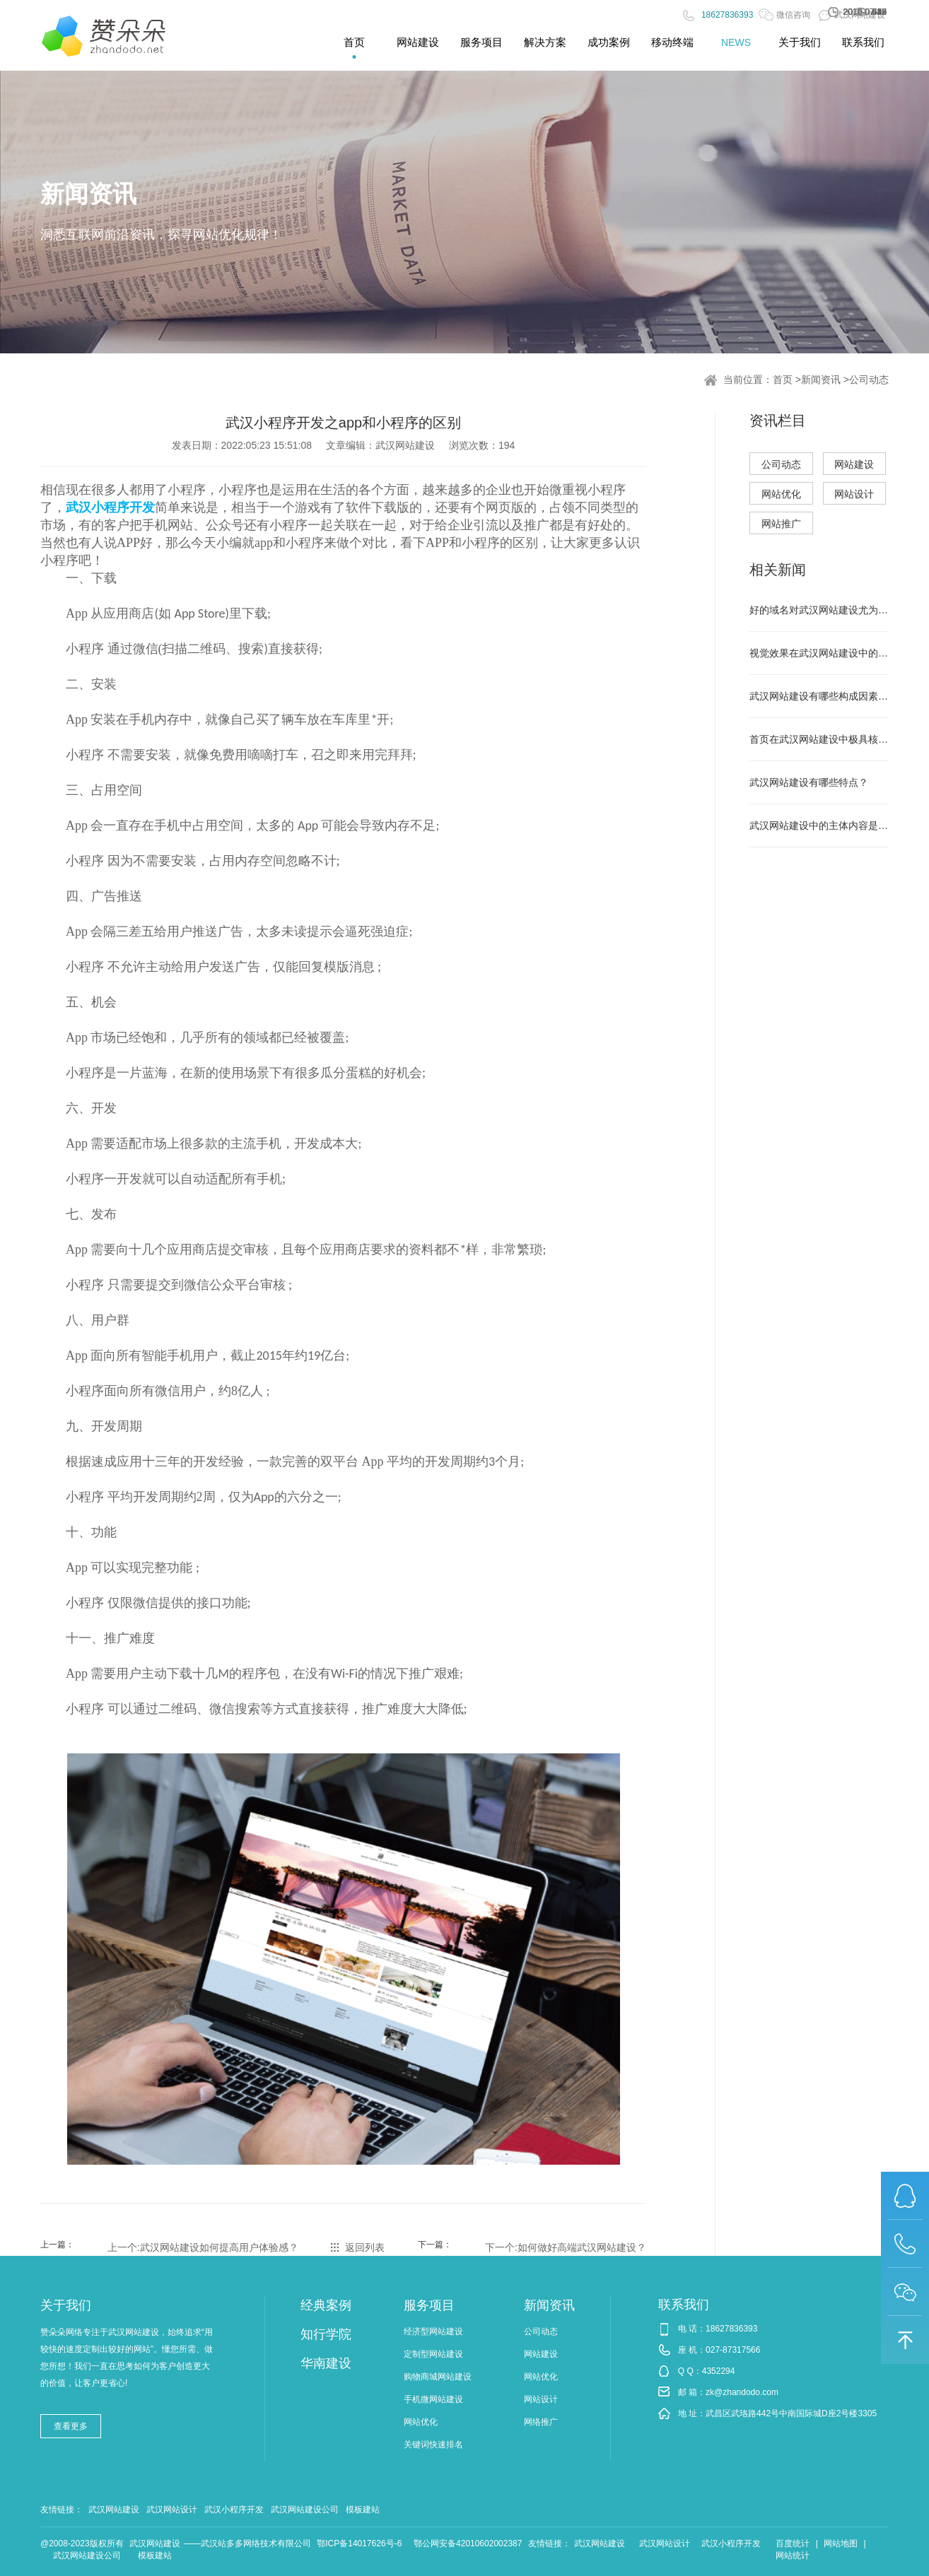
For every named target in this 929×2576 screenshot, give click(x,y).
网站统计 (793, 2555)
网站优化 (781, 494)
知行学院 (325, 2334)
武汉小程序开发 (234, 2510)
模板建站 (363, 2510)
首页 (783, 379)
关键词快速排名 (433, 2444)
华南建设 (325, 2363)
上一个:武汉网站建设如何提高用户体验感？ (202, 2247)
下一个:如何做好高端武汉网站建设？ (565, 2247)
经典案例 (325, 2305)
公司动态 (869, 379)
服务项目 (429, 2305)
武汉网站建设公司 (305, 2510)
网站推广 (781, 523)
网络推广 (541, 2422)
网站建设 (854, 464)
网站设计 (854, 494)
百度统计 (793, 2543)
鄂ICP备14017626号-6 (359, 2543)
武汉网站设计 (171, 2510)
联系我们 (683, 2305)
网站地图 (841, 2543)
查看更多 (71, 2426)
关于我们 (65, 2305)
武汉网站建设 (113, 2510)
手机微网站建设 (433, 2399)
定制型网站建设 (433, 2354)
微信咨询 (784, 15)
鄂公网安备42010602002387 (468, 2543)
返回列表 (365, 2247)
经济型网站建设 (433, 2331)
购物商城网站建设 (438, 2377)
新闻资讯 (821, 379)
